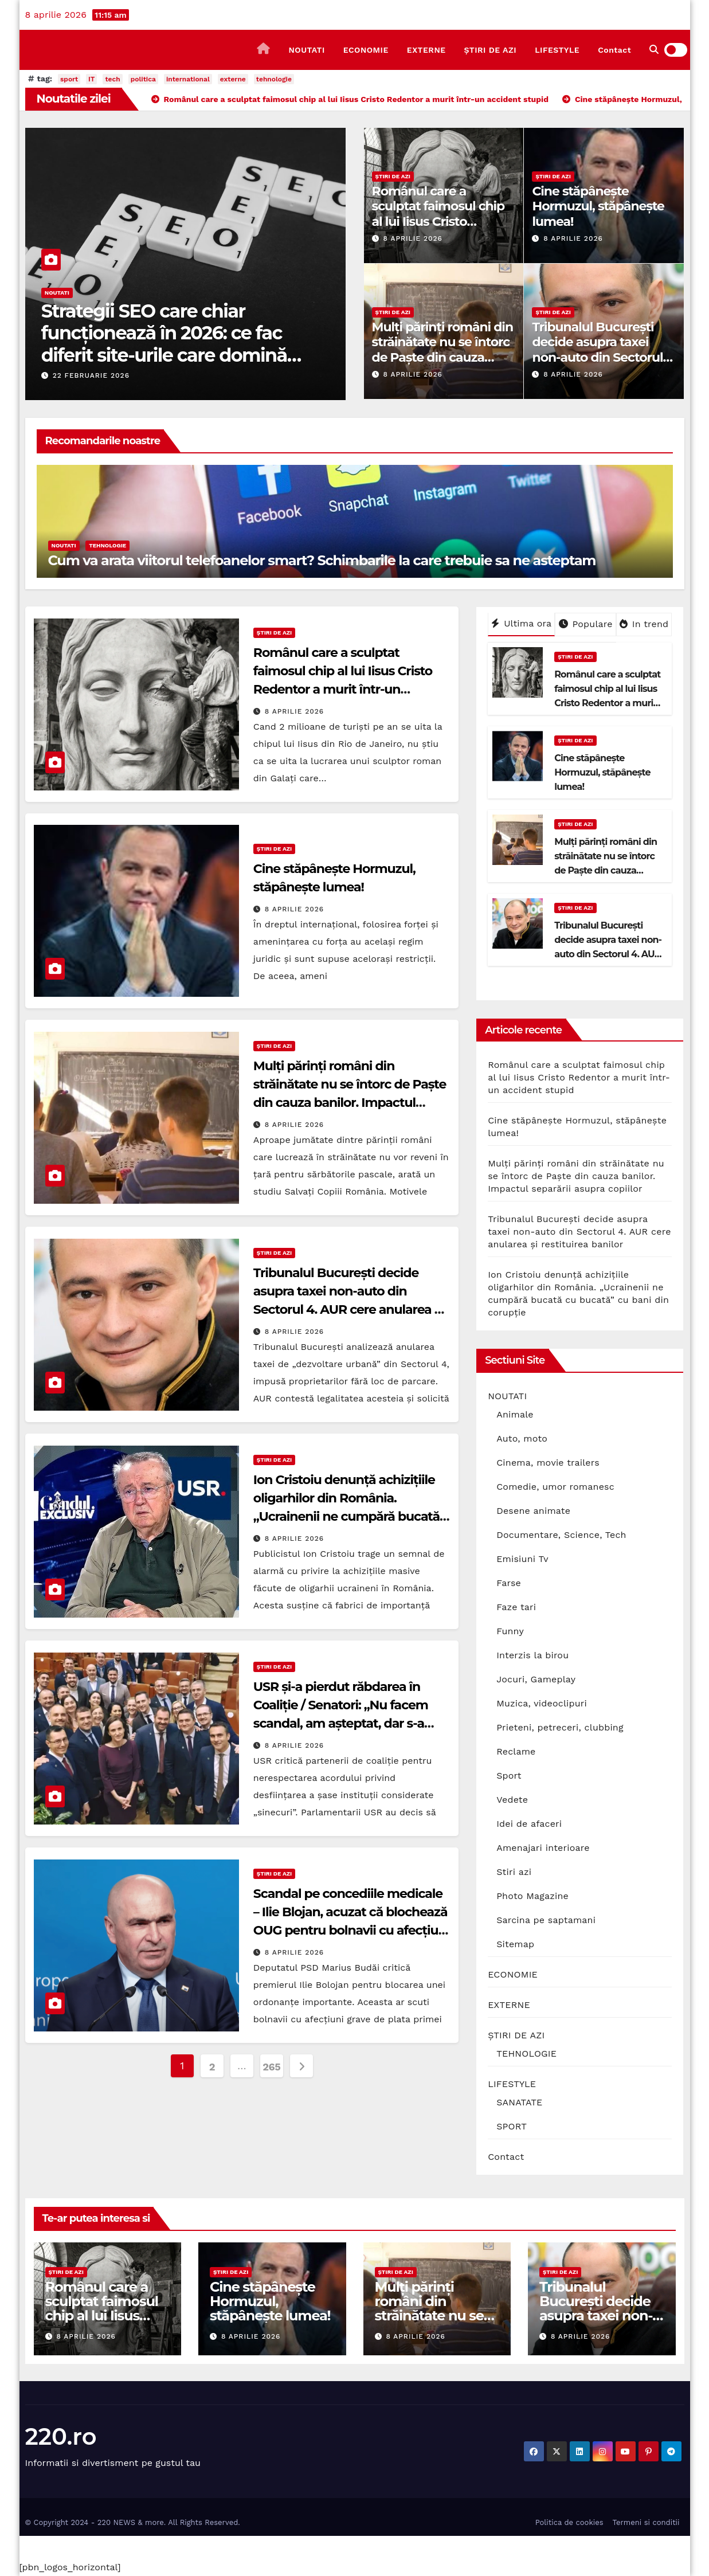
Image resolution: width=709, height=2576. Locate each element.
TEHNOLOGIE (107, 545)
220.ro (61, 2436)
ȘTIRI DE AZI (490, 49)
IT (91, 79)
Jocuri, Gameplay (535, 1679)
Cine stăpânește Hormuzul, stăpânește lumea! (598, 206)
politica (143, 79)
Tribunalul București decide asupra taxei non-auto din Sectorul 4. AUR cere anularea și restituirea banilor (600, 357)
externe (233, 79)
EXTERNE (426, 49)
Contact (614, 49)
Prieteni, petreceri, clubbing (560, 1727)
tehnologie (274, 79)
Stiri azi (513, 1871)
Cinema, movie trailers (548, 1462)
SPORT (511, 2126)
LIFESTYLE (557, 49)
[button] (654, 49)
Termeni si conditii (646, 2522)
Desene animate (533, 1510)
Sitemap (515, 1944)
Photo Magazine (532, 1895)
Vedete (512, 1799)
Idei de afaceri (529, 1823)
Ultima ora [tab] (521, 623)
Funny (510, 1631)
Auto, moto (521, 1438)
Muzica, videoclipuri (541, 1703)
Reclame (515, 1751)
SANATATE (519, 2102)
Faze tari (516, 1607)
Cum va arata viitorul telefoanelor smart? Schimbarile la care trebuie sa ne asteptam (322, 560)
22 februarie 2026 (91, 375)
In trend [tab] (644, 623)
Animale (515, 1414)
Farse (508, 1582)
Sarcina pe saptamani (546, 1920)
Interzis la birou (532, 1655)
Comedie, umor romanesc (555, 1486)
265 (271, 2067)
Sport (509, 1775)
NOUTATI (306, 49)
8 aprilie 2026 (412, 238)
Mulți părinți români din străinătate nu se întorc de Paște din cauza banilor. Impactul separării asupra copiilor (443, 357)
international (188, 79)
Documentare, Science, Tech (561, 1534)
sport (69, 79)
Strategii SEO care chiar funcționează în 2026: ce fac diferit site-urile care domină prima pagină (164, 344)
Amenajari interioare (542, 1847)
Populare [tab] (586, 623)
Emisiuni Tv (522, 1558)
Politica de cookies (569, 2522)
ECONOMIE (366, 49)
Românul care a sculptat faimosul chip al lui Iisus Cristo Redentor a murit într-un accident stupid (438, 221)
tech (112, 79)
